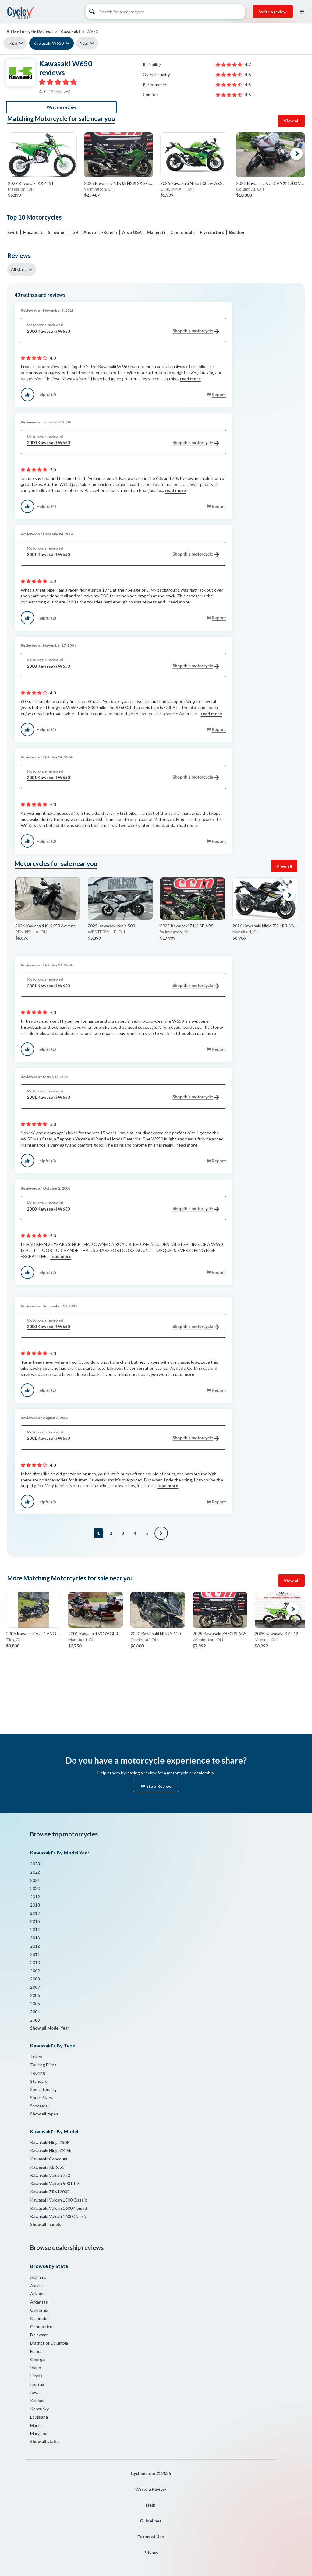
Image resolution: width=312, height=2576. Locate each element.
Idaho (35, 2367)
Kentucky (39, 2408)
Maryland (39, 2433)
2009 (35, 1970)
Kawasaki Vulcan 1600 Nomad (58, 2208)
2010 (35, 1962)
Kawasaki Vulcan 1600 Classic (58, 2216)
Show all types (44, 2113)
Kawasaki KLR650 (47, 2167)
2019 (35, 1896)
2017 (35, 1913)
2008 (35, 1978)
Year (84, 43)
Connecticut (42, 2326)
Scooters (39, 2105)
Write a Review (156, 1786)
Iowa (35, 2392)
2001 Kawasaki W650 (123, 554)
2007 (35, 1987)
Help (150, 2504)
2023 (35, 1863)
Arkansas (39, 2301)
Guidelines (150, 2520)
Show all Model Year (49, 2028)
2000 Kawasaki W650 (123, 331)
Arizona (37, 2293)
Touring (37, 2072)
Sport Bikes (41, 2097)
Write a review (273, 11)
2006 (35, 1995)
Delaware (39, 2334)
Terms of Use (150, 2536)
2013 (35, 1937)
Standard (39, 2081)
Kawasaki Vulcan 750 (50, 2175)
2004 (35, 2011)
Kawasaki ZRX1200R (50, 2191)
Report (219, 394)
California (39, 2310)
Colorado (39, 2318)
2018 (35, 1904)
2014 (35, 1929)
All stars (19, 269)
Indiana (37, 2384)
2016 (35, 1921)
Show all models (45, 2224)
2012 (35, 1946)
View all (292, 120)
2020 (35, 1888)
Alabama (38, 2277)
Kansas (37, 2400)
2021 (35, 1880)
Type (12, 43)
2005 (35, 2003)
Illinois (36, 2375)
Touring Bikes (43, 2064)
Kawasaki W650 (48, 43)
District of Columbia (49, 2343)
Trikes (36, 2056)
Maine (36, 2425)
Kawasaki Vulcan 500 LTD (54, 2183)
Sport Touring (43, 2089)
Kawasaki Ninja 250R (49, 2142)
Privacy (151, 2552)
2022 (35, 1872)
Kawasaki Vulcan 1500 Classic (58, 2199)
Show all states (45, 2441)
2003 (35, 2019)
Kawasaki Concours (49, 2158)
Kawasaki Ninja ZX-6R (51, 2150)
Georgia (37, 2359)
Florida (36, 2351)
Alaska (36, 2285)
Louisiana (39, 2417)
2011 (35, 1954)
